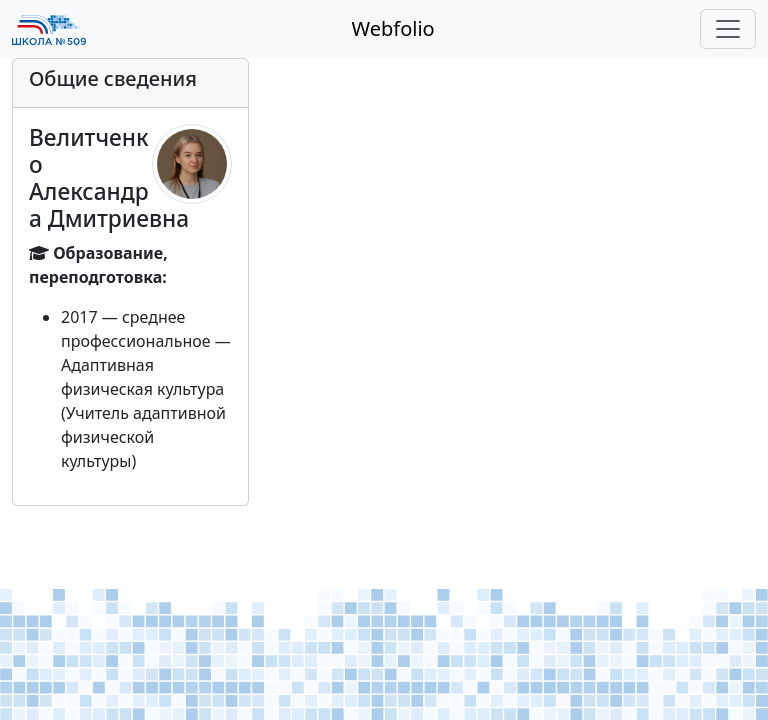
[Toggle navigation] (728, 29)
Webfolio (392, 28)
